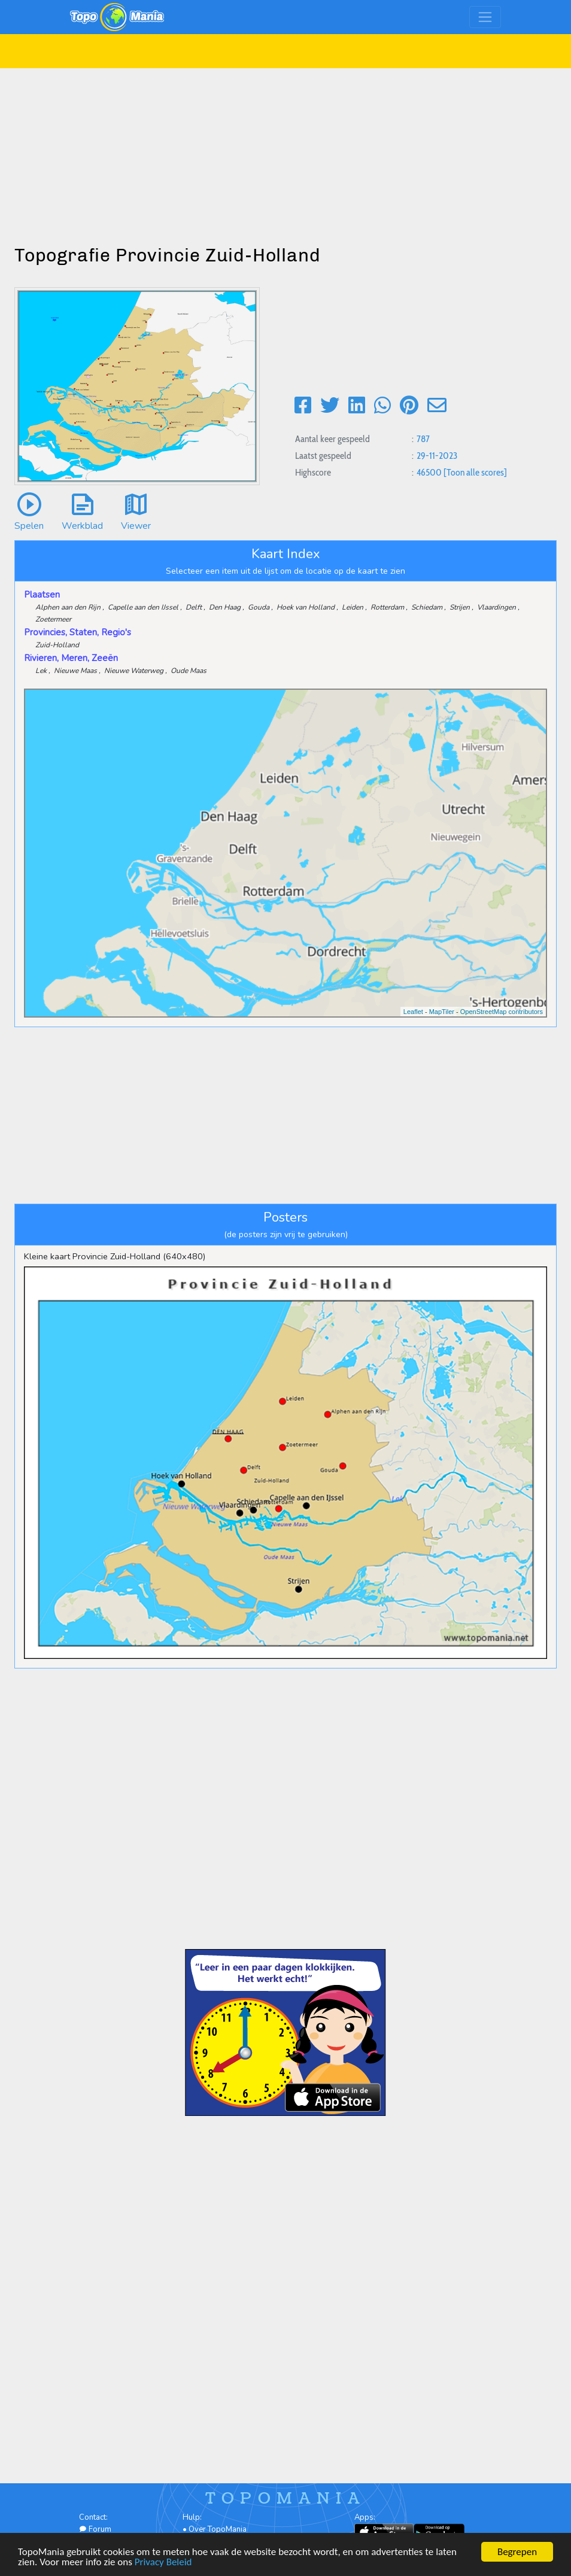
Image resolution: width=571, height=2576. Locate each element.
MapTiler (441, 1011)
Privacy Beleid (163, 2563)
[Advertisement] (285, 152)
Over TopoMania (218, 2529)
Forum (95, 2529)
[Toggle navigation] (485, 17)
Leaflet (413, 1011)
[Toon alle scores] (475, 472)
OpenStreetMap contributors (501, 1011)
